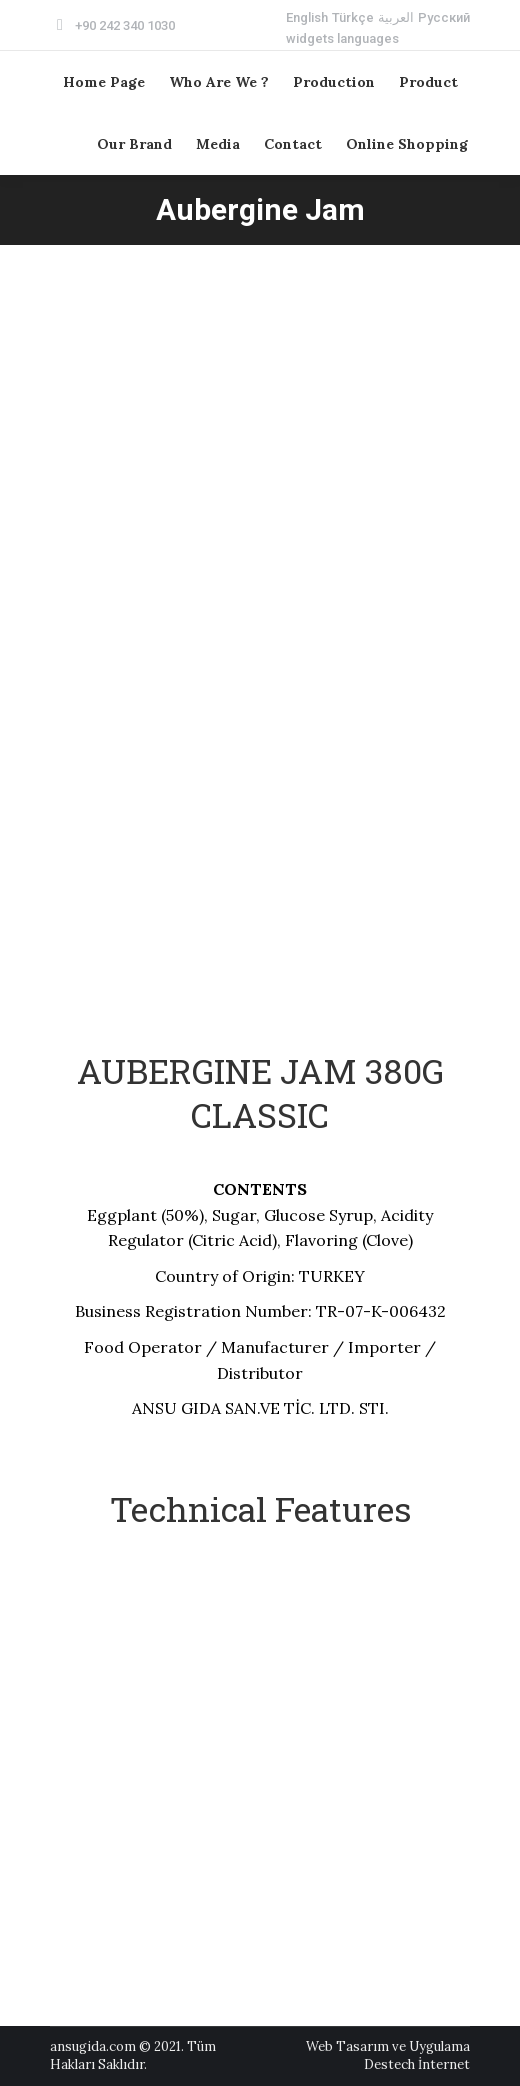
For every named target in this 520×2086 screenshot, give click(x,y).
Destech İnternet (417, 2064)
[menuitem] (307, 17)
